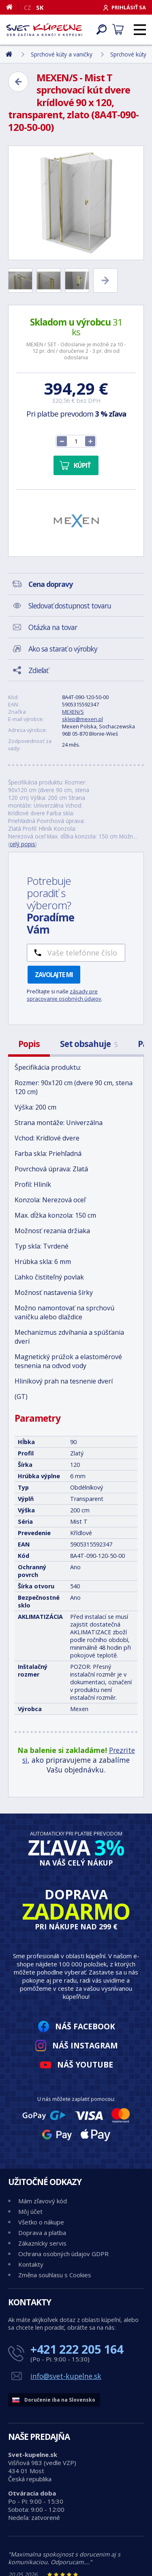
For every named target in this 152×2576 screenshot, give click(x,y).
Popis (29, 1043)
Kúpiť (82, 465)
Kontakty (30, 2264)
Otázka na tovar (52, 627)
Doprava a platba (42, 2232)
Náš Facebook (85, 2026)
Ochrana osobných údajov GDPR (63, 2254)
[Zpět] (18, 82)
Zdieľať (38, 670)
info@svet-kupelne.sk (65, 2376)
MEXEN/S (73, 711)
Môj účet (30, 2211)
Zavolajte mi (54, 975)
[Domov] (12, 7)
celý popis (22, 844)
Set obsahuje (89, 1043)
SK (40, 7)
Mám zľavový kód (42, 2201)
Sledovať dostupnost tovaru (69, 605)
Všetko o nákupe (41, 2222)
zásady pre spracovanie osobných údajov (64, 995)
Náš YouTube (85, 2064)
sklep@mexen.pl (82, 719)
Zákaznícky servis (42, 2243)
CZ (27, 7)
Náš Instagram (85, 2045)
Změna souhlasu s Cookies (54, 2275)
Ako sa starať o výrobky (62, 649)
